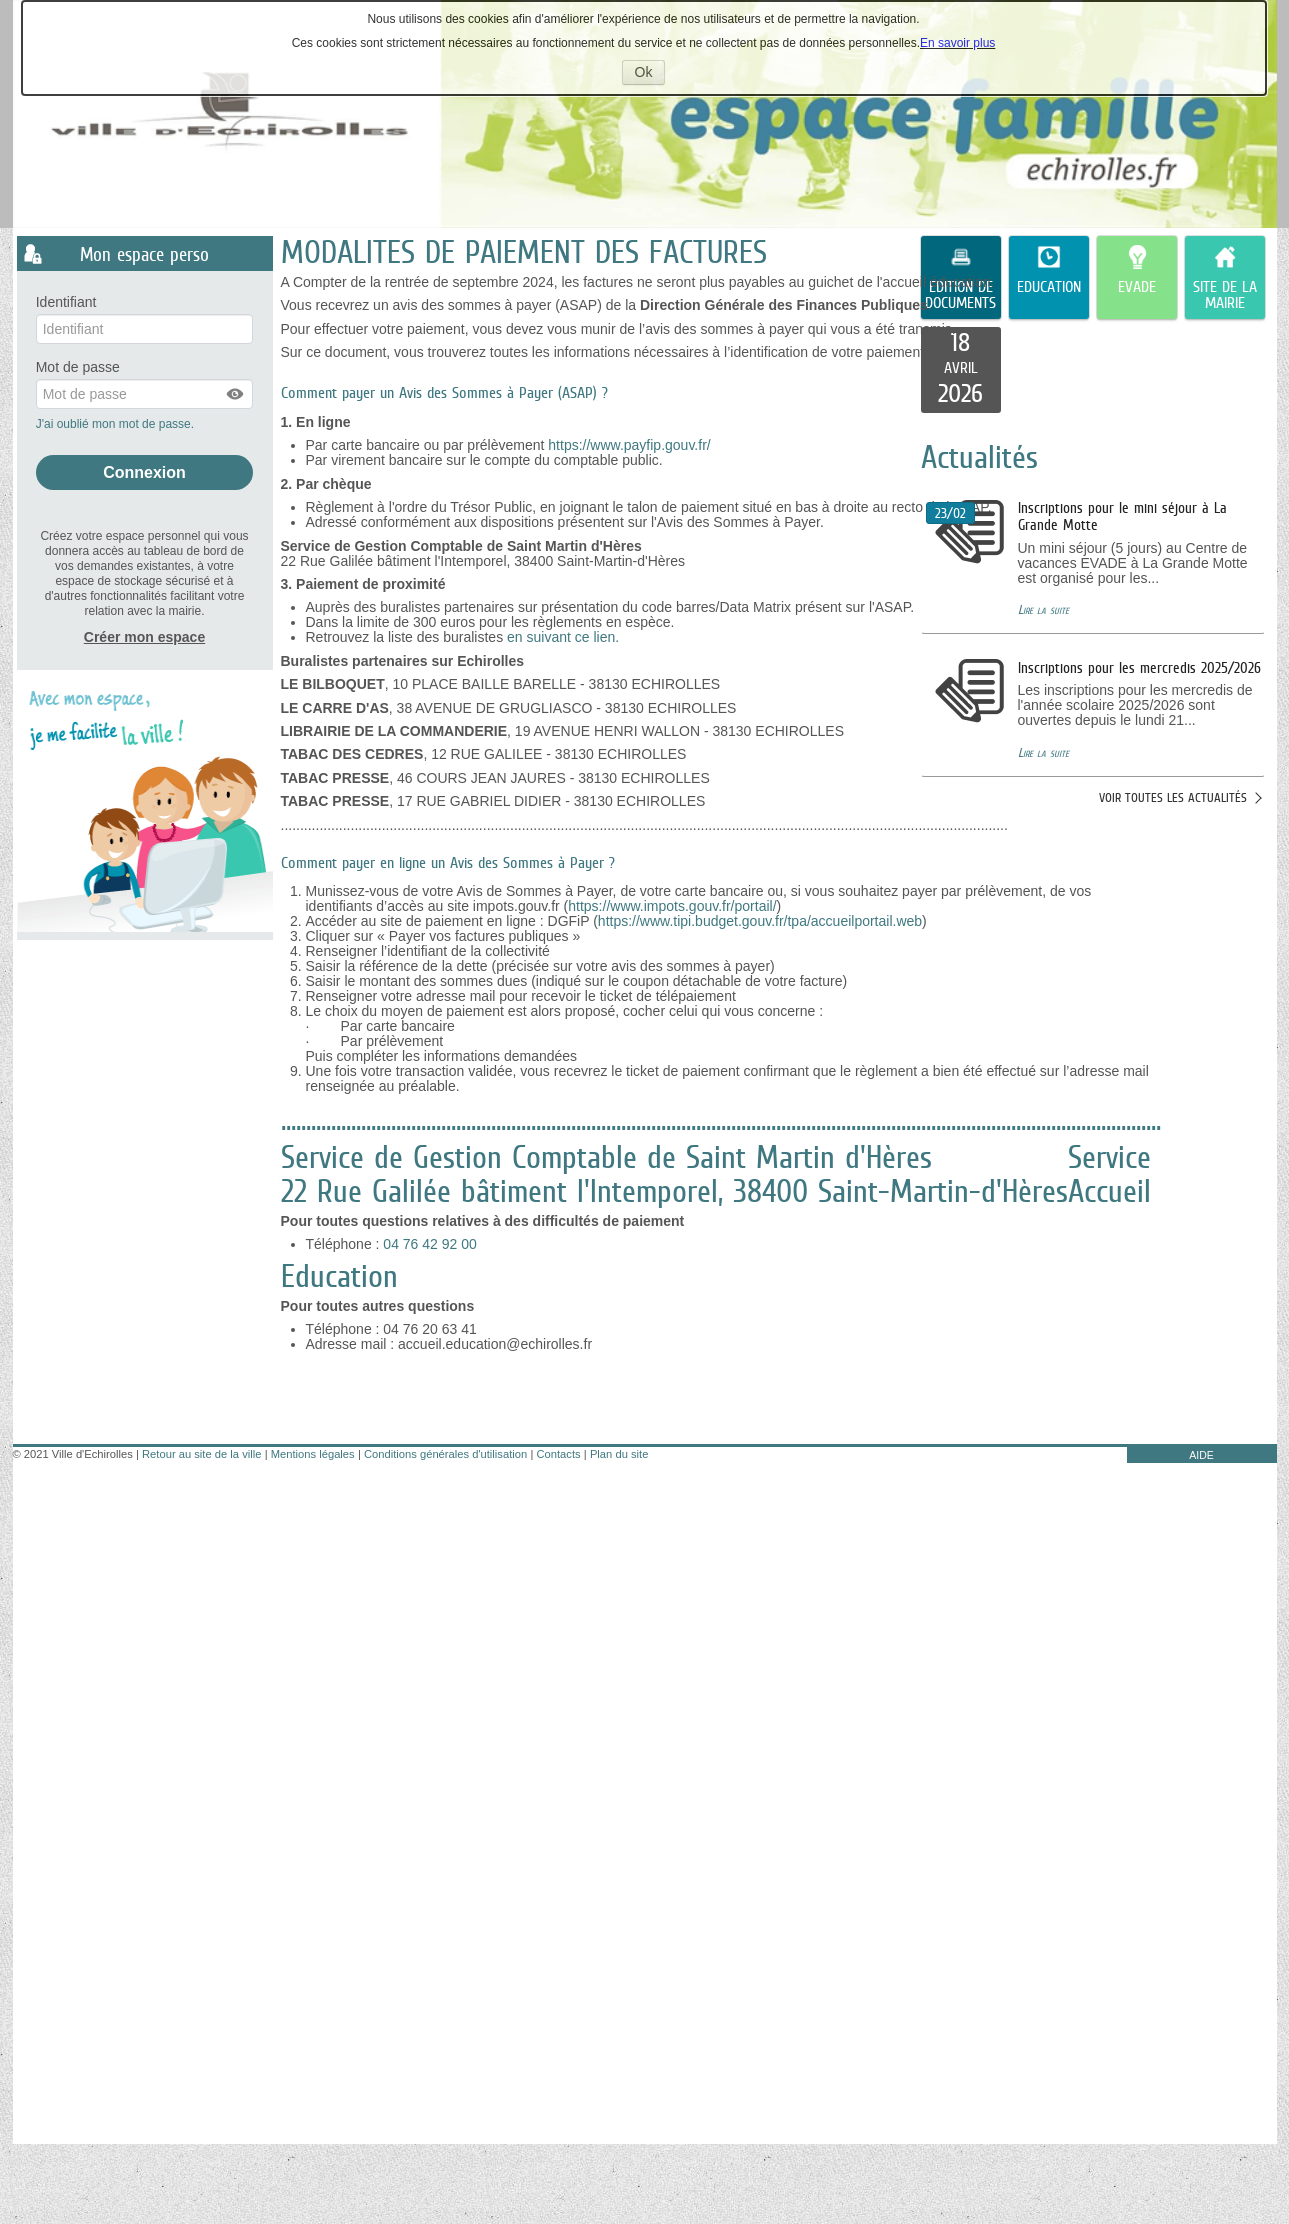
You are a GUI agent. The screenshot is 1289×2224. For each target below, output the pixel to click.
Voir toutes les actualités (1173, 797)
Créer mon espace (144, 637)
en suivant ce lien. (565, 637)
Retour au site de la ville (201, 1454)
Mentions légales (313, 1454)
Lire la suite (1043, 609)
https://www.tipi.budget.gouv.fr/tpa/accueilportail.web (760, 921)
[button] (236, 394)
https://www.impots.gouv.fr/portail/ (672, 906)
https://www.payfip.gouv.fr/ (629, 445)
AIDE (1201, 1455)
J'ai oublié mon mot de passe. (117, 424)
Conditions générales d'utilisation (445, 1454)
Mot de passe (78, 367)
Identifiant (66, 302)
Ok (650, 74)
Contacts (558, 1454)
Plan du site (619, 1454)
